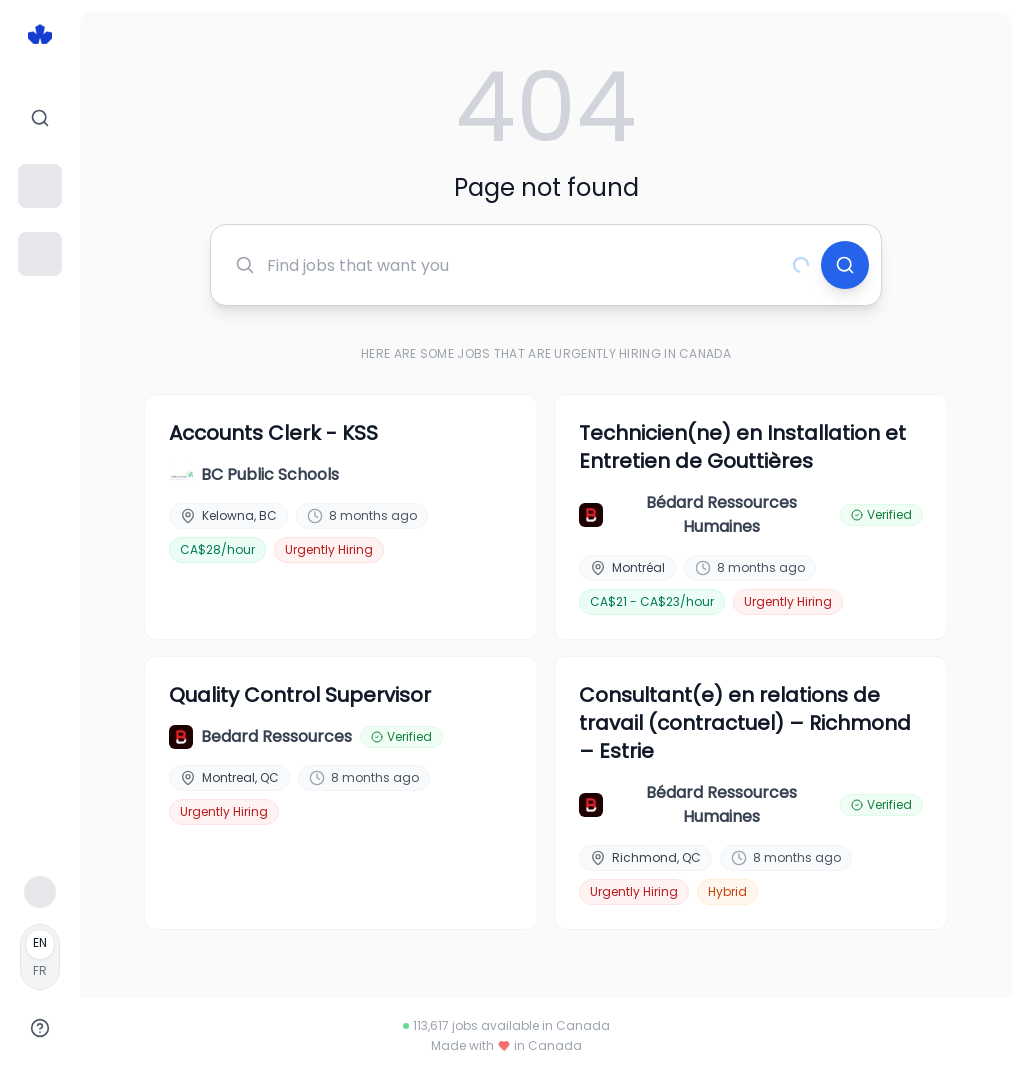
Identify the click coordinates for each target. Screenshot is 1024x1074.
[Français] (40, 957)
